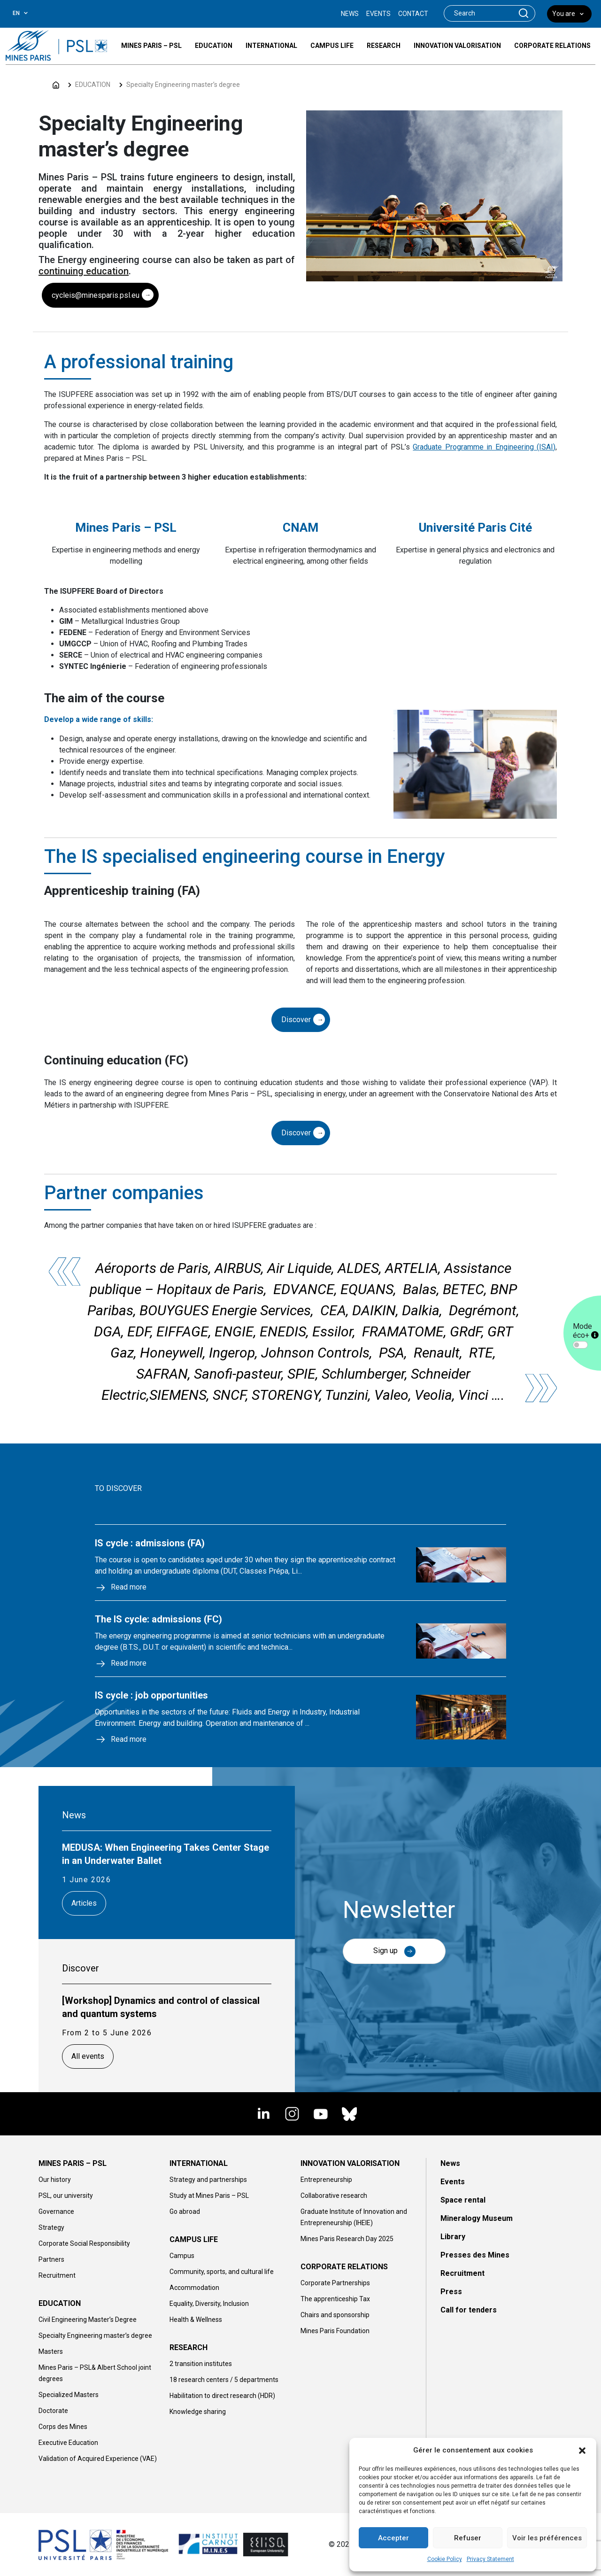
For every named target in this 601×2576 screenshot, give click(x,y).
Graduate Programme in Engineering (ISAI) (484, 446)
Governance (56, 2211)
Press (451, 2291)
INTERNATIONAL (199, 2163)
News (450, 2163)
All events (87, 2056)
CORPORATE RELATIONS (344, 2266)
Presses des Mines (474, 2254)
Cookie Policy (444, 2559)
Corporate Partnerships (335, 2283)
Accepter (393, 2538)
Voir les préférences (547, 2538)
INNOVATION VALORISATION (350, 2163)
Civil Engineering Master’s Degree (88, 2319)
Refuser (467, 2538)
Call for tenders (468, 2309)
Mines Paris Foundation (335, 2331)
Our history (55, 2179)
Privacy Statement (490, 2559)
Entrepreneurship (326, 2179)
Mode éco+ (586, 1331)
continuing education (84, 271)
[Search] (478, 13)
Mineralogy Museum (476, 2218)
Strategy (51, 2227)
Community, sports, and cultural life (222, 2271)
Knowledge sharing (198, 2411)
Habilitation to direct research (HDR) (222, 2395)
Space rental (462, 2200)
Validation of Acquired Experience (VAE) (98, 2458)
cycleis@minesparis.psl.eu (95, 295)
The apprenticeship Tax (335, 2299)
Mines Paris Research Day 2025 (346, 2238)
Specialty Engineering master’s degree (183, 84)
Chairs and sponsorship (335, 2315)
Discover (296, 1019)
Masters (51, 2351)
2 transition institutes (201, 2363)
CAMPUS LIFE (194, 2239)
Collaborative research (333, 2195)
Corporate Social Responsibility (84, 2243)
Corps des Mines (63, 2426)
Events (452, 2181)
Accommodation (194, 2287)
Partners (51, 2259)
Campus (182, 2255)
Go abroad (185, 2211)
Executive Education (68, 2442)
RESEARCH (189, 2347)
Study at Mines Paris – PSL (209, 2195)
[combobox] (27, 13)
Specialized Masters (69, 2394)
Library (452, 2236)
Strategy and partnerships (208, 2179)
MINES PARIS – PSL (73, 2163)
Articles (84, 1903)
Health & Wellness (196, 2319)
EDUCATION (92, 84)
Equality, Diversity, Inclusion (209, 2303)
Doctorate (53, 2410)
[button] (582, 2450)
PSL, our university (66, 2195)
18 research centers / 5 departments (224, 2379)
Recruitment (57, 2275)
